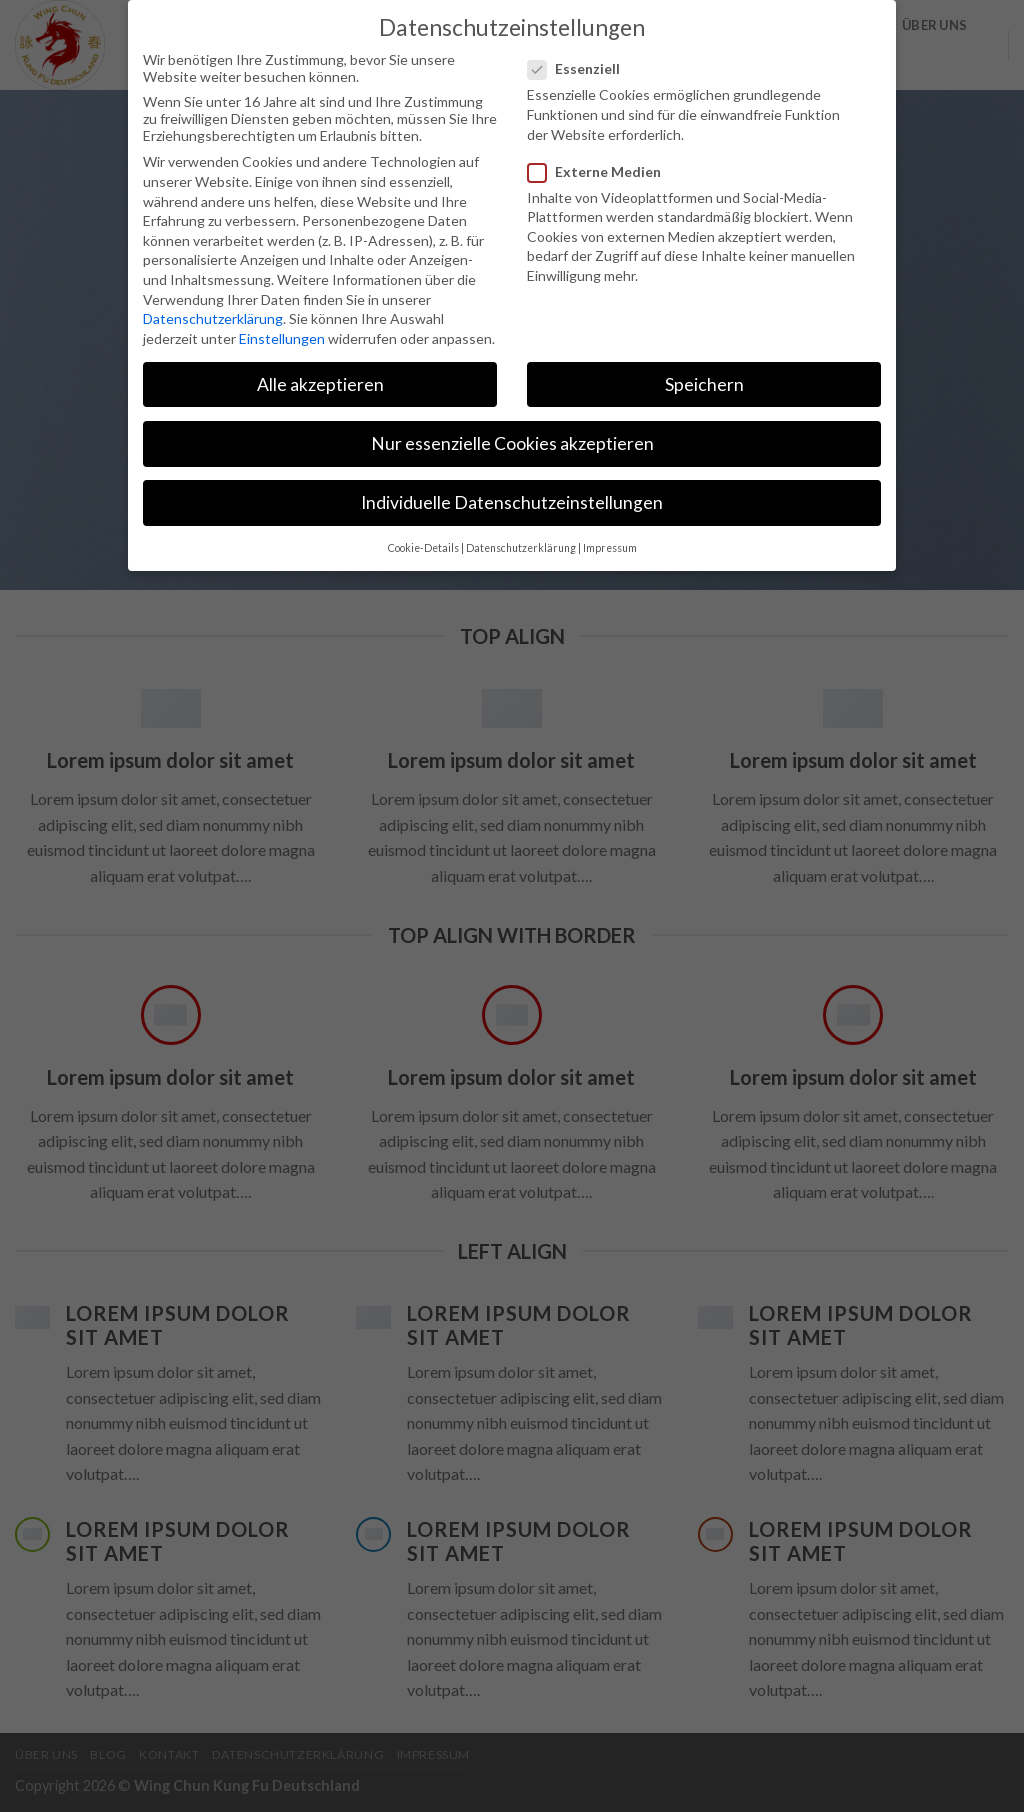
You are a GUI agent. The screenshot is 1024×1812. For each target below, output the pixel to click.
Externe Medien (602, 169)
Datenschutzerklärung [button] (521, 547)
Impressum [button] (610, 547)
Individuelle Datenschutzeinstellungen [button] (512, 501)
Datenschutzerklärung (213, 317)
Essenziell (582, 67)
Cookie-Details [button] (423, 547)
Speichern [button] (704, 382)
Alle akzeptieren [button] (320, 382)
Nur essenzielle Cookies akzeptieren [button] (512, 441)
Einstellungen (282, 336)
